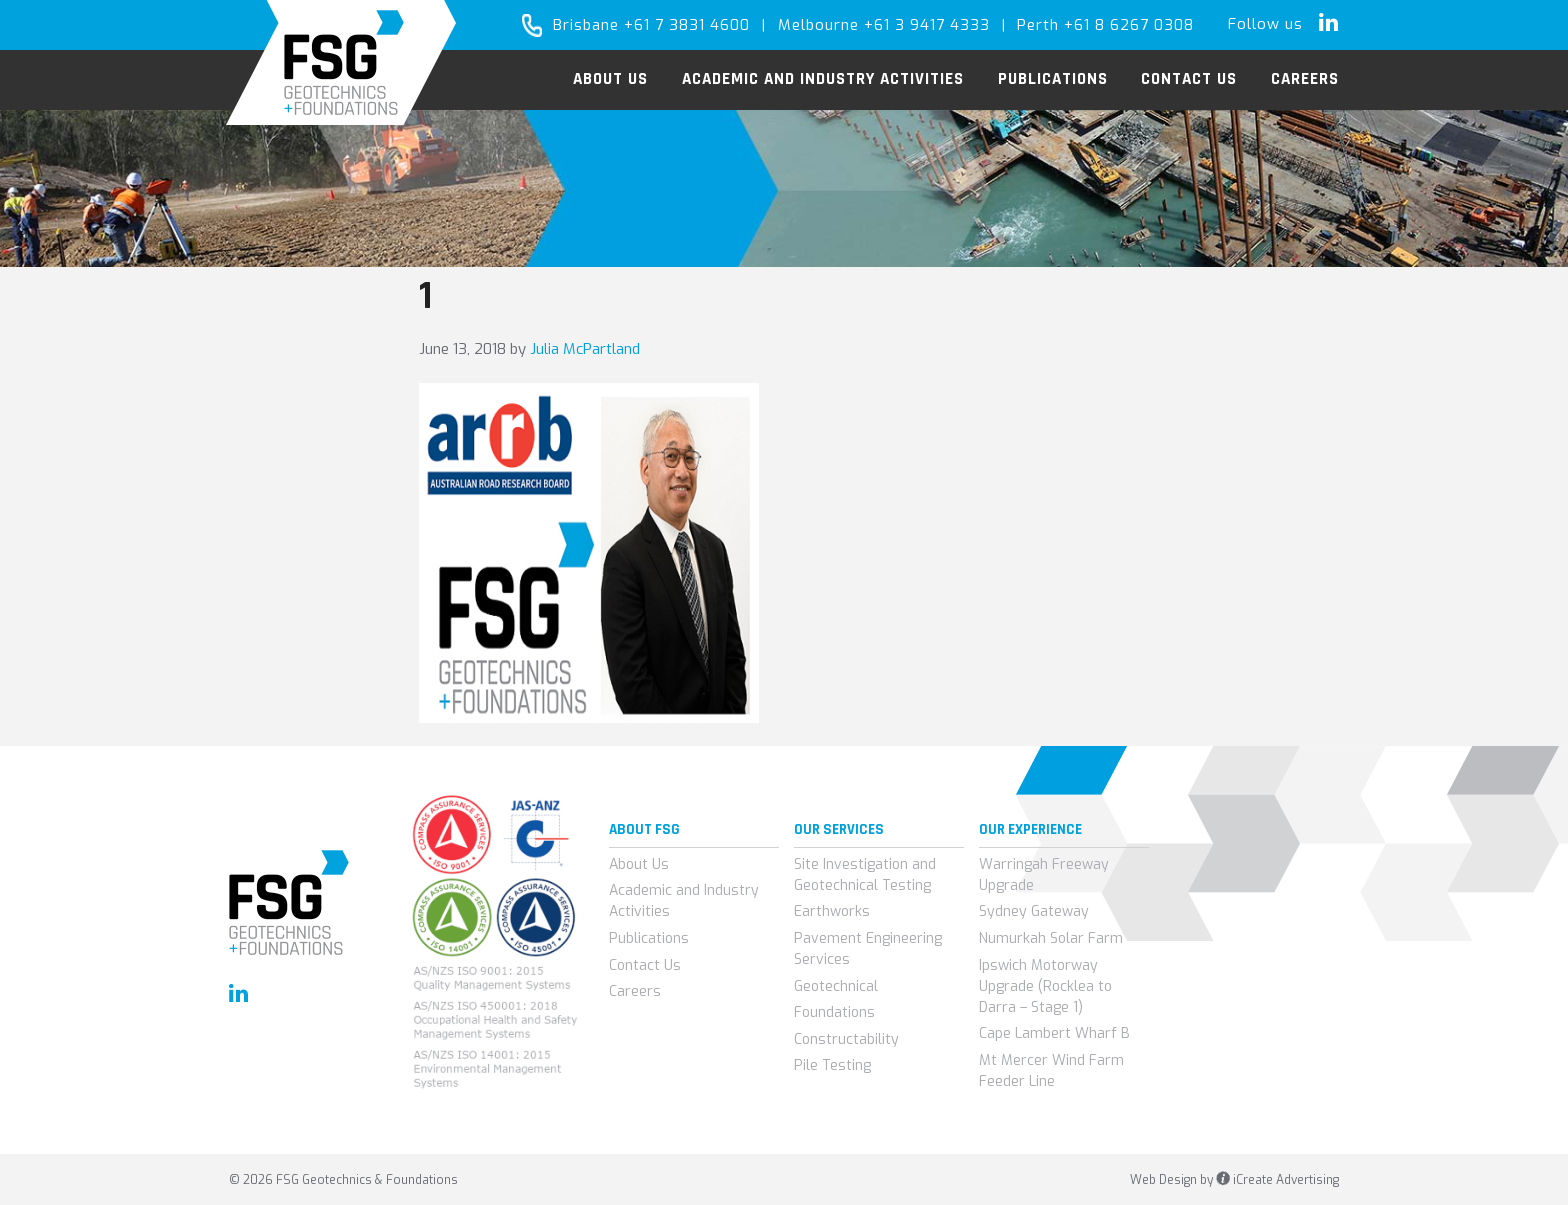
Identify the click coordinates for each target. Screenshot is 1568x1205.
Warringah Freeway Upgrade (1044, 875)
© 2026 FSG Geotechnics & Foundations (343, 1180)
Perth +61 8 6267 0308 (1105, 25)
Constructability (846, 1039)
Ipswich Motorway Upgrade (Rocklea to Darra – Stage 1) (1045, 986)
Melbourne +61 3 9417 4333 (884, 25)
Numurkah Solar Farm (1051, 938)
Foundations (834, 1012)
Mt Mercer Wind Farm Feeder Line (1051, 1071)
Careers (635, 991)
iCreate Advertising (1277, 1180)
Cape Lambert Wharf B (1054, 1033)
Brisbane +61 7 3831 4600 (651, 25)
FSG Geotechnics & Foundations (341, 62)
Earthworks (832, 911)
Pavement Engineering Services (868, 949)
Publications (649, 938)
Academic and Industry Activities (684, 901)
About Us (639, 864)
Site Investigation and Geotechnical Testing (865, 875)
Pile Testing (832, 1065)
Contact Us (645, 965)
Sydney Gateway (1034, 911)
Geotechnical (836, 986)
